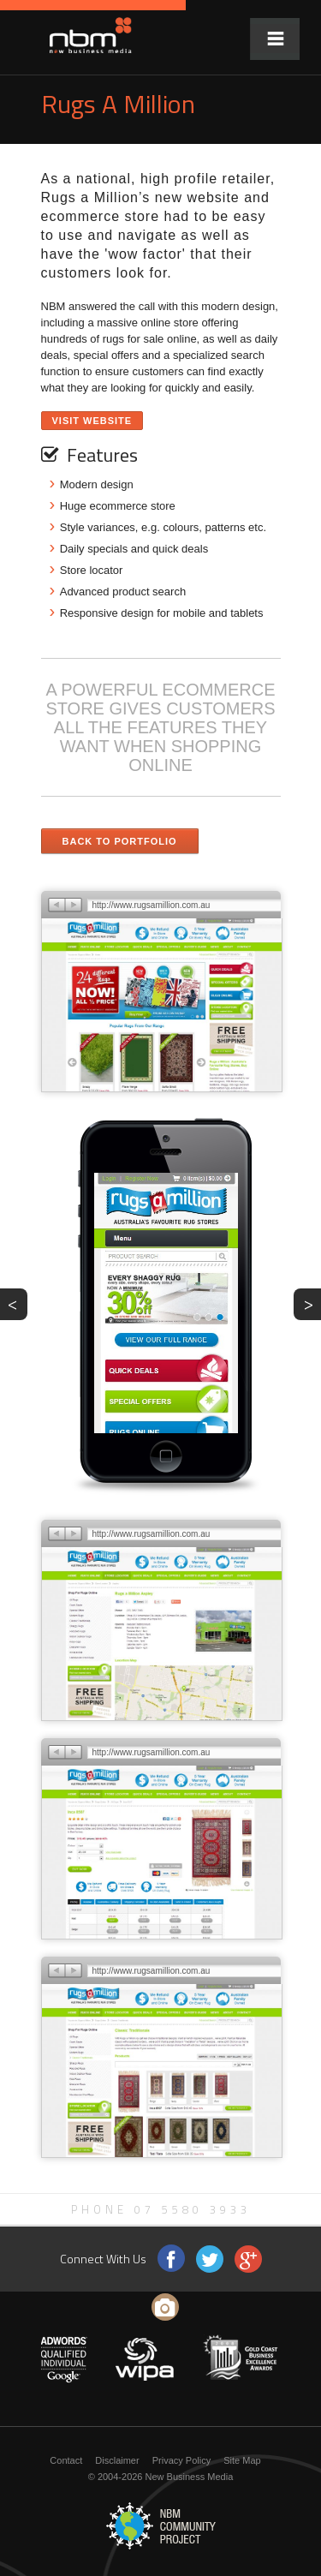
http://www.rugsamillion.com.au (151, 905)
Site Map (241, 2460)
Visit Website (92, 420)
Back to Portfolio (119, 841)
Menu (275, 39)
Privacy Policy (181, 2460)
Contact (66, 2460)
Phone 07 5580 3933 (161, 2209)
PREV (17, 1303)
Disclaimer (117, 2460)
